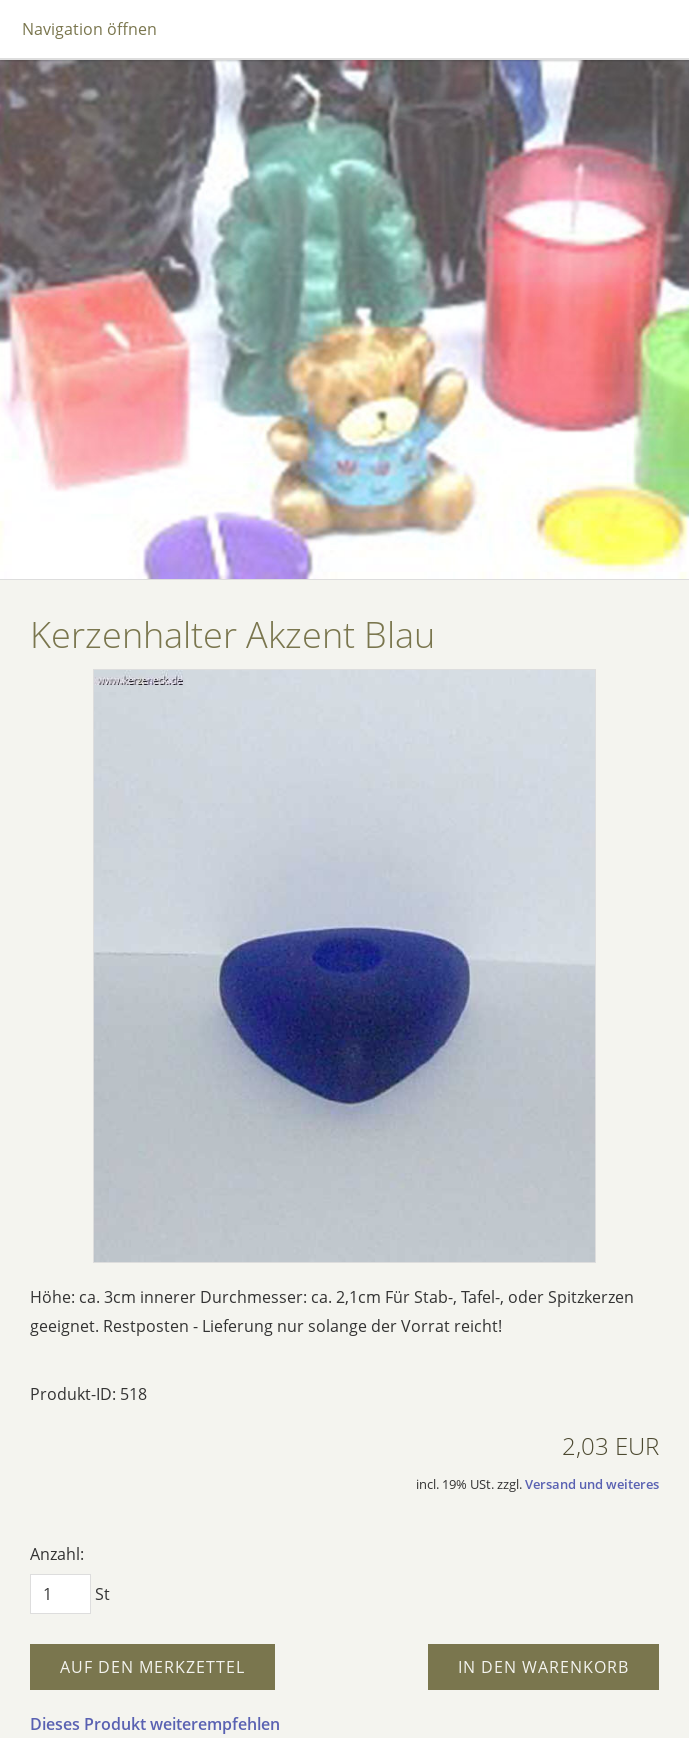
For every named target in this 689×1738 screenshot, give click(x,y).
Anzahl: (57, 1554)
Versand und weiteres (592, 1484)
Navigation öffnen (89, 29)
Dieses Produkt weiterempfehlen (155, 1724)
